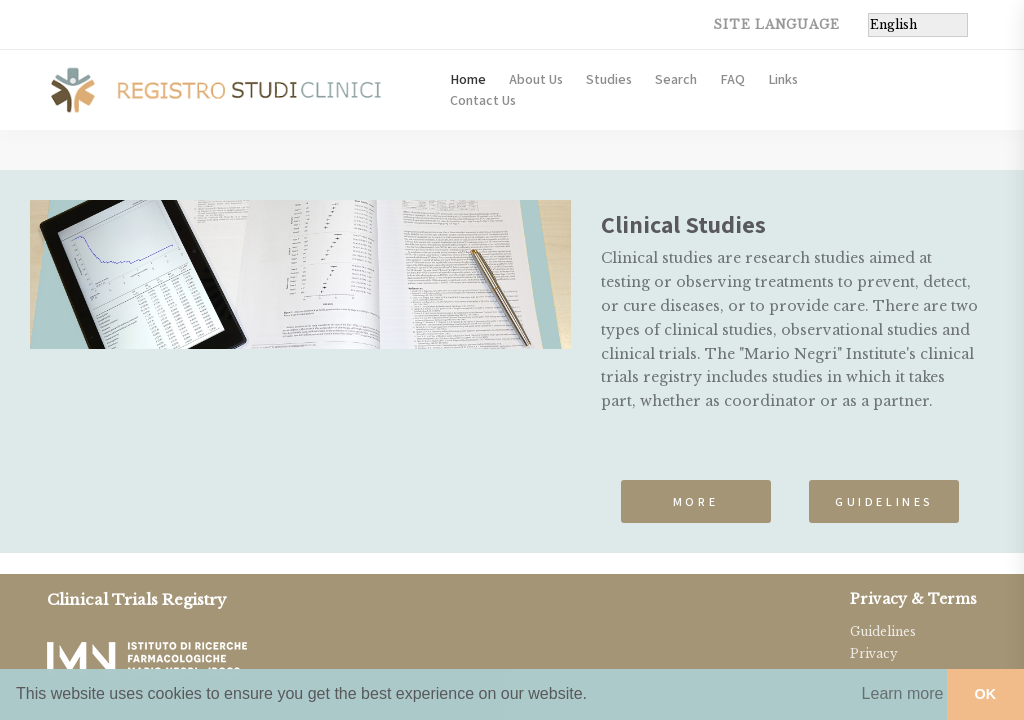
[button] (902, 694)
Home (468, 79)
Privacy (874, 653)
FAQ (732, 79)
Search (676, 79)
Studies (609, 79)
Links (783, 79)
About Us (536, 79)
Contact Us (483, 100)
